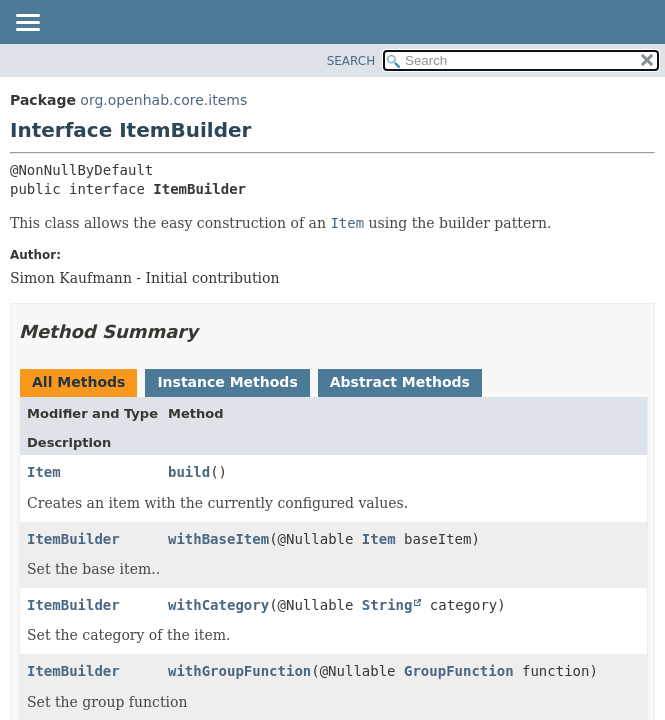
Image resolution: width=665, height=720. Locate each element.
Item (44, 472)
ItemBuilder (73, 539)
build (189, 472)
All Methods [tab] (78, 382)
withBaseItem (218, 539)
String (387, 605)
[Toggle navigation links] (27, 24)
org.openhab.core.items (163, 100)
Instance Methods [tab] (227, 382)
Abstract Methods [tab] (400, 382)
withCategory (218, 605)
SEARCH (351, 61)
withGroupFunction (239, 671)
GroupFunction (459, 671)
